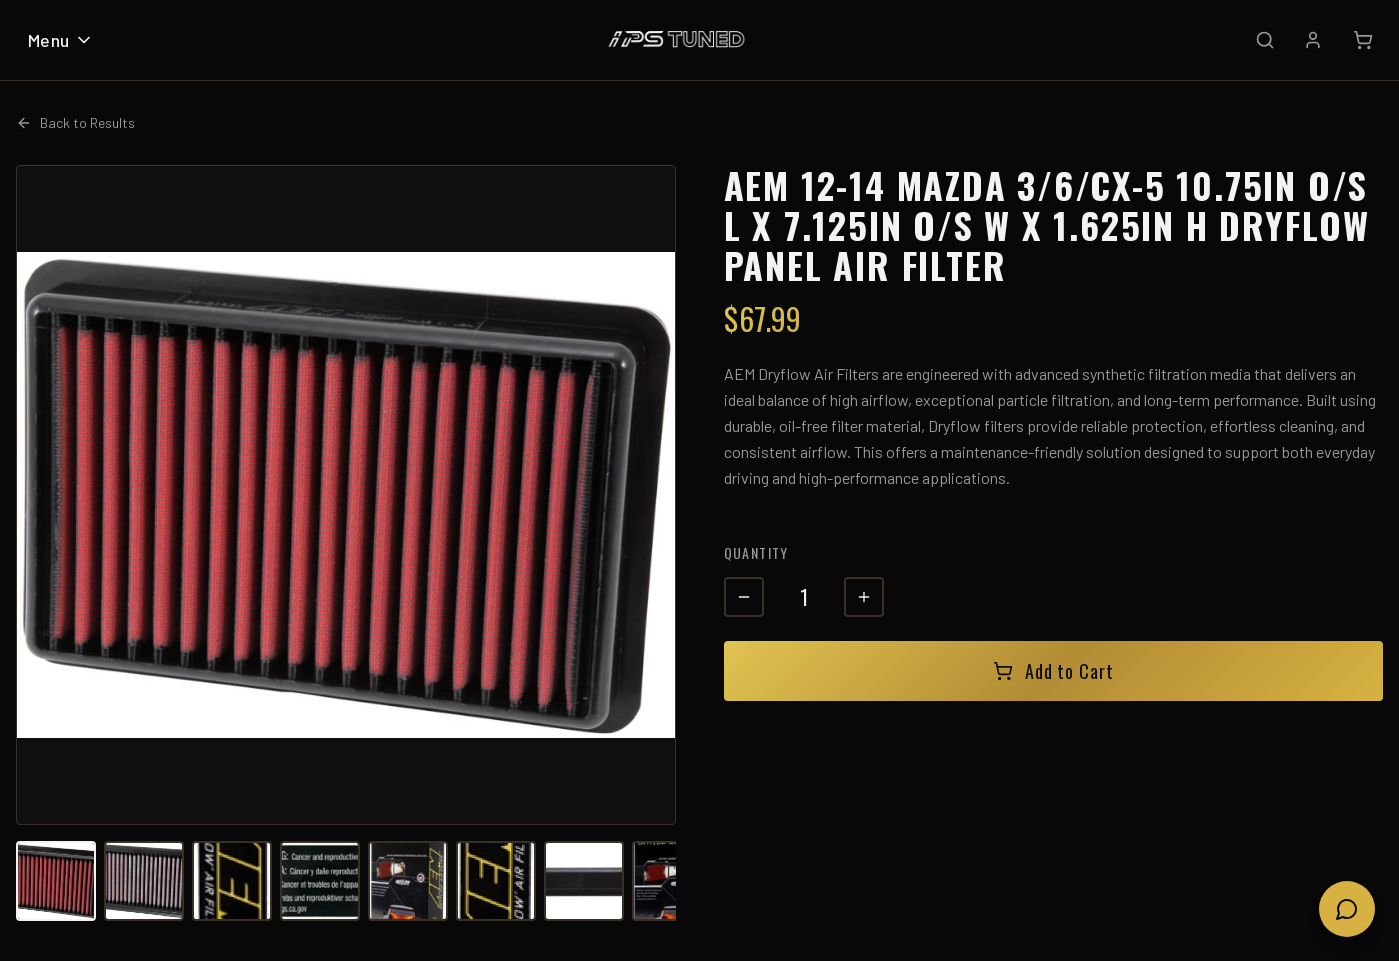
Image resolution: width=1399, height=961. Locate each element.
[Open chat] (1347, 909)
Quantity (756, 552)
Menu (61, 40)
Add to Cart (1053, 671)
